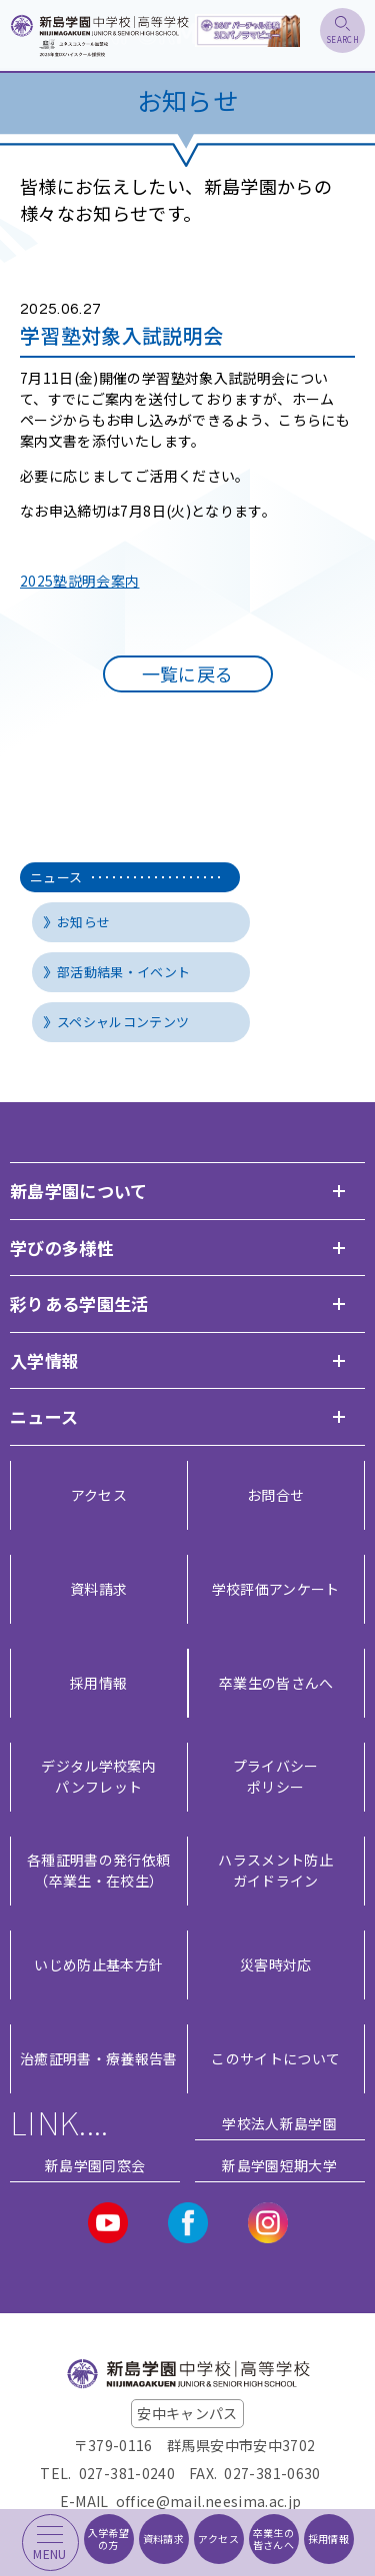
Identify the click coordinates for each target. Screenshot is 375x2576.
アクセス (99, 1495)
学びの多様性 (62, 1247)
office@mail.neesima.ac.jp (209, 2501)
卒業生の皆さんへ (276, 1683)
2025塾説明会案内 (80, 581)
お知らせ (83, 921)
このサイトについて (275, 2058)
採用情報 (98, 1683)
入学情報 (44, 1360)
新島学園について (79, 1190)
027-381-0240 (127, 2473)
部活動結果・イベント (124, 971)
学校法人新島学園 (279, 2123)
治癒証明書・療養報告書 (99, 2058)
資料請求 (98, 1589)
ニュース (125, 876)
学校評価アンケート (276, 1589)
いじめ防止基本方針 (98, 1964)
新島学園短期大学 (279, 2165)
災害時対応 (276, 1964)
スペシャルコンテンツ (123, 1021)
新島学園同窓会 (95, 2165)
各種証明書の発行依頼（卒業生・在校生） (99, 1870)
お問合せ (275, 1495)
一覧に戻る (188, 673)
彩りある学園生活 (79, 1303)
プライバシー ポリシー (276, 1776)
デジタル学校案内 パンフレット (98, 1776)
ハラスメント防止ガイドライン (275, 1870)
